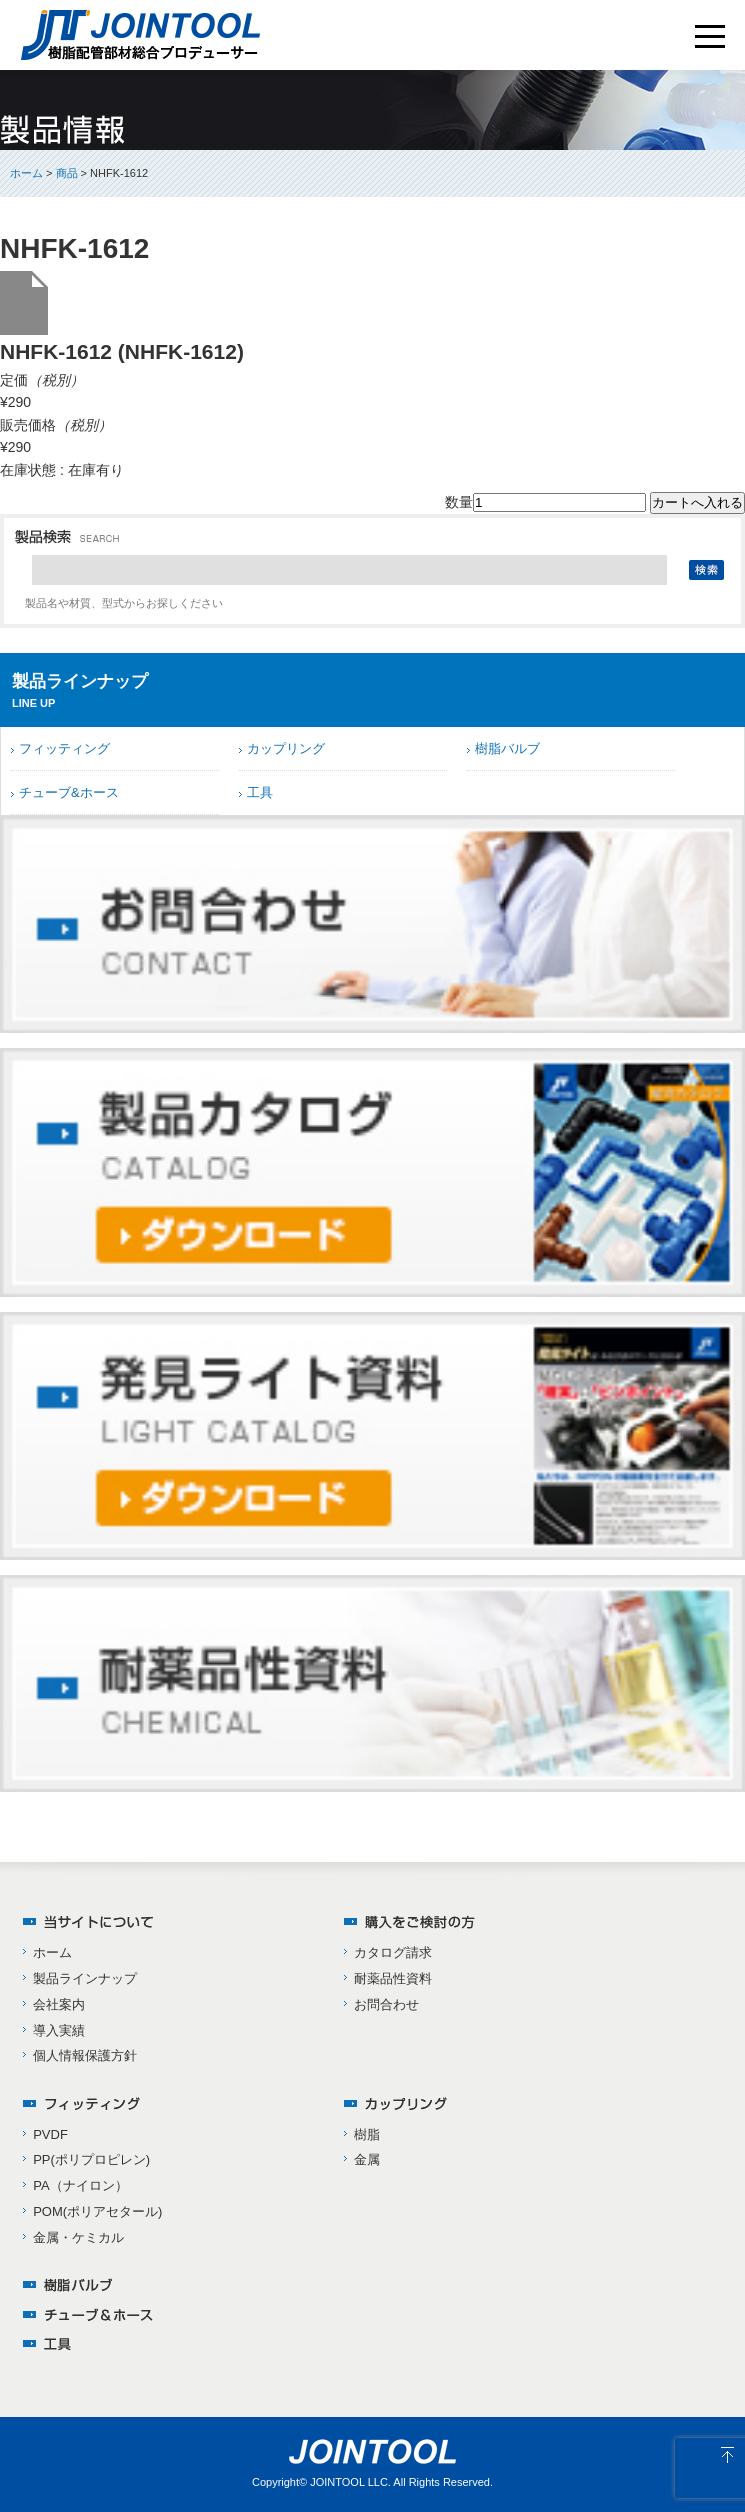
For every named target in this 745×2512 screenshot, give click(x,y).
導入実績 (59, 2030)
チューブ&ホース (69, 792)
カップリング (286, 748)
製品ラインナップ (85, 1978)
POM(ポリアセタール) (97, 2211)
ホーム (26, 173)
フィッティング (64, 748)
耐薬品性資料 (393, 1978)
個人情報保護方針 (85, 2055)
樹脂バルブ (507, 748)
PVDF (50, 2134)
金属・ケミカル (78, 2237)
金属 (367, 2159)
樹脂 (367, 2134)
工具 (260, 792)
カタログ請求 (393, 1952)
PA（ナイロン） (80, 2185)
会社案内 (59, 2004)
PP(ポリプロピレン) (91, 2159)
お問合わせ (386, 2004)
